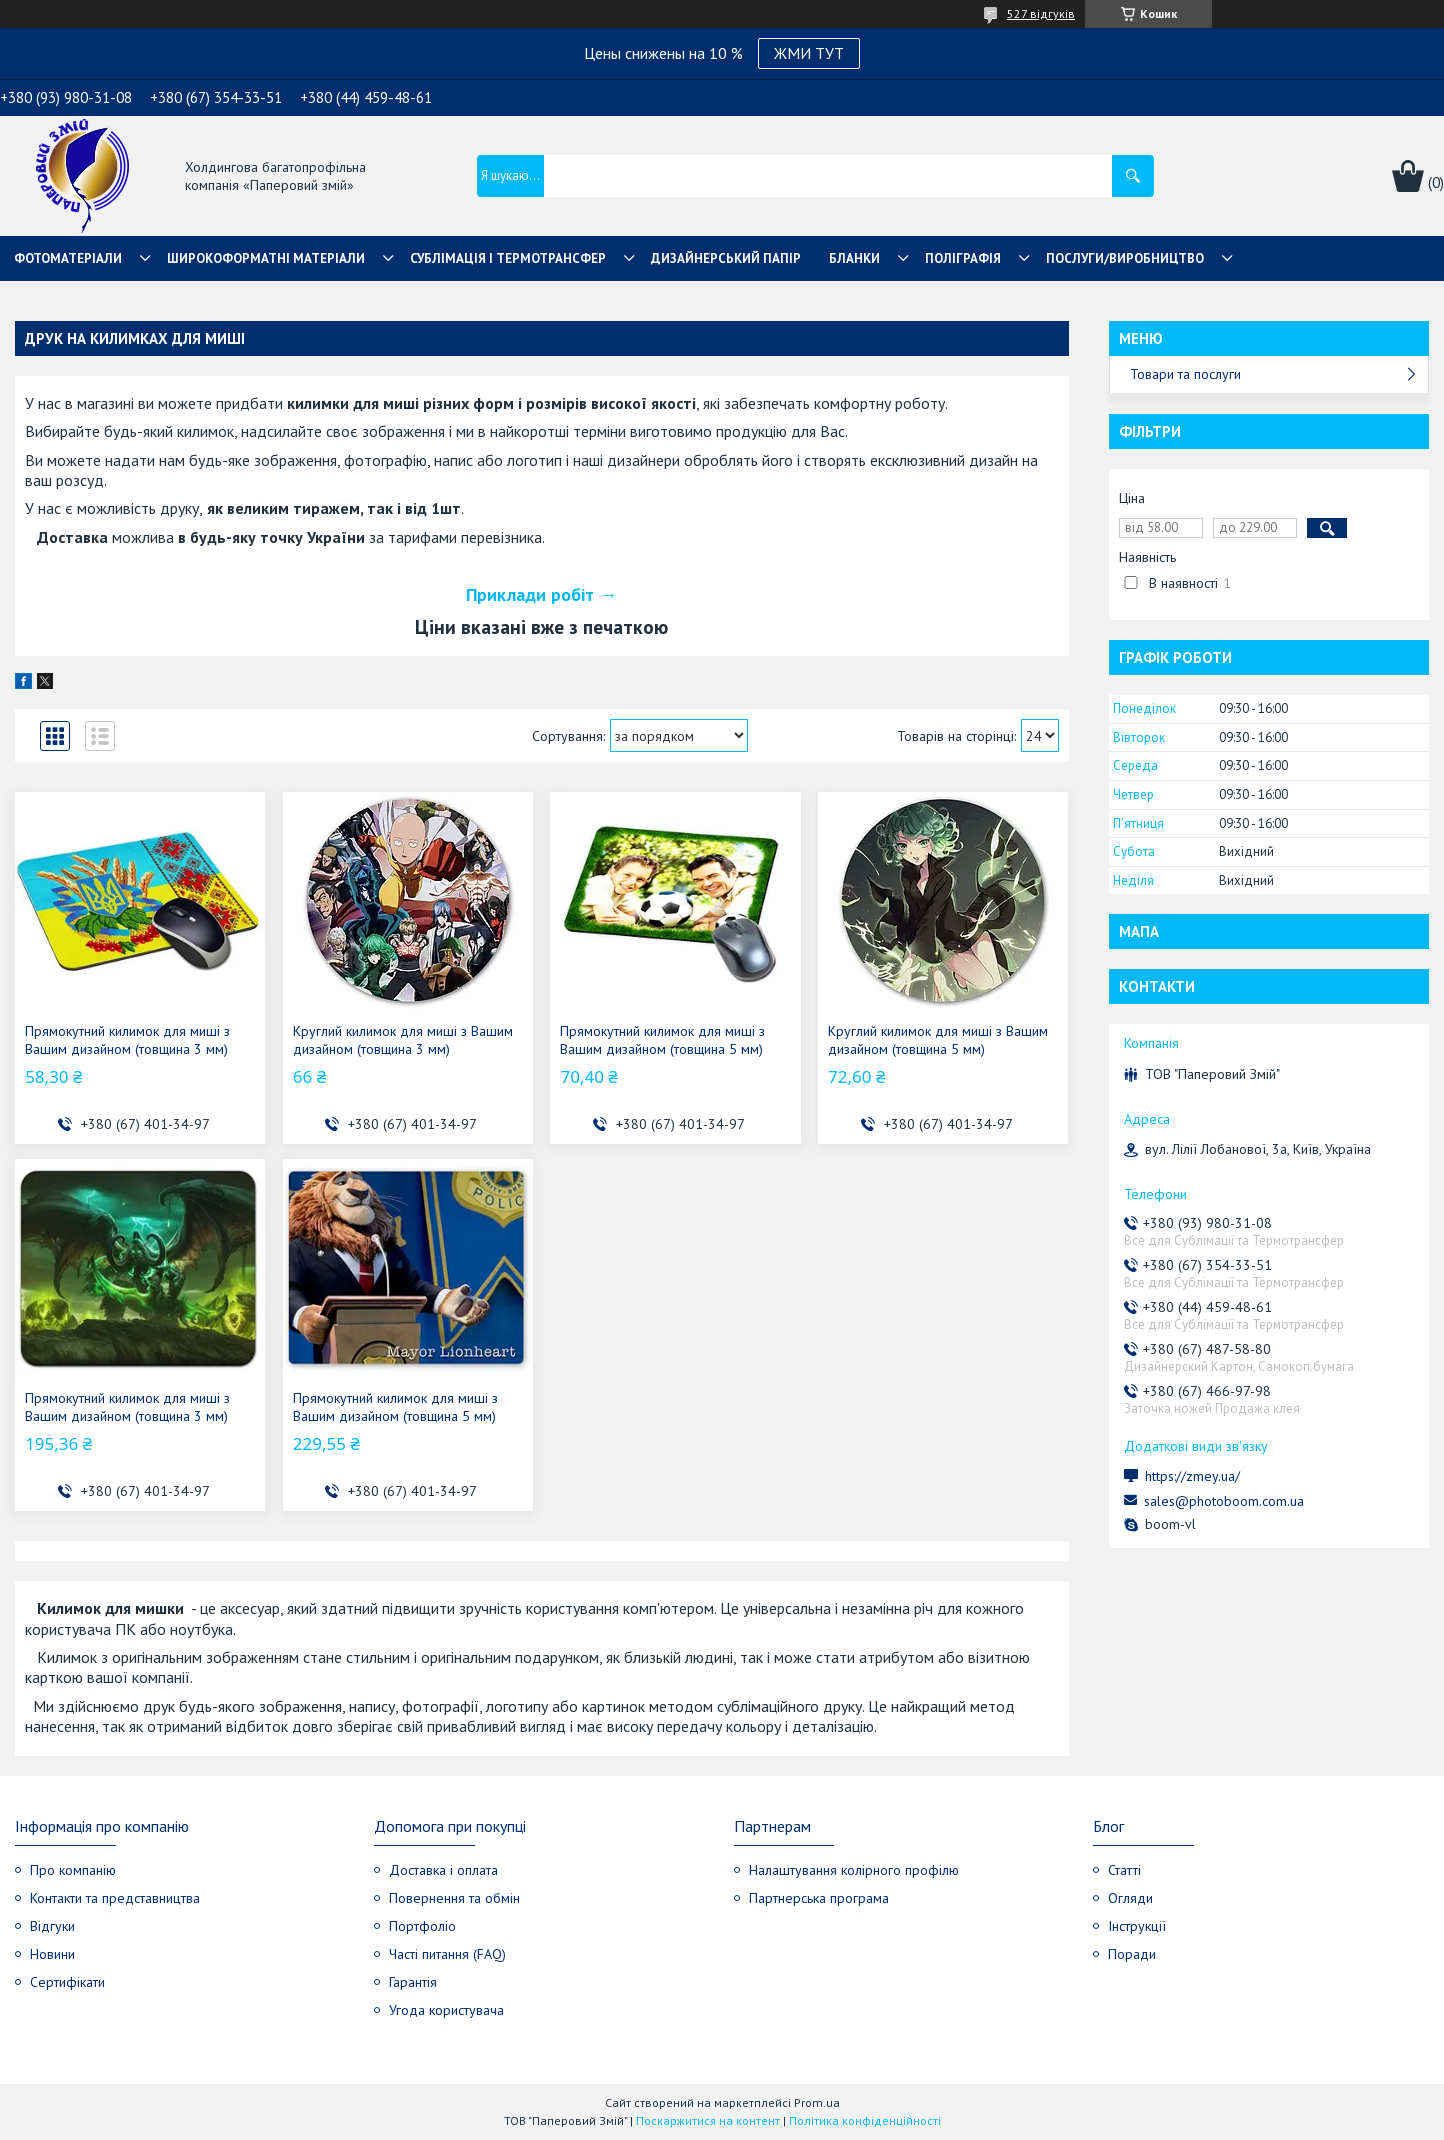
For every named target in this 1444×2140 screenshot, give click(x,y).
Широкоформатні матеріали (266, 258)
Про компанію (73, 1870)
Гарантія (413, 1982)
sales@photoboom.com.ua (1224, 1501)
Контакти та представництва (115, 1898)
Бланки (854, 258)
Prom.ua (817, 2102)
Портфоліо (422, 1926)
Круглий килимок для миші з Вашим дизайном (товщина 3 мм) (403, 1040)
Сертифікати (67, 1982)
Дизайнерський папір (726, 258)
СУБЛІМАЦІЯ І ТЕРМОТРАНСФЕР (508, 258)
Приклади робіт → (541, 594)
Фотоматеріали (68, 258)
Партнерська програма (819, 1898)
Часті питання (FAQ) (447, 1954)
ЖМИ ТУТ (809, 53)
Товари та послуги (1185, 374)
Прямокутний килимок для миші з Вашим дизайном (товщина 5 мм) (662, 1040)
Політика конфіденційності (865, 2120)
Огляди (1130, 1898)
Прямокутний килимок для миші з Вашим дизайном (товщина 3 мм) (127, 1040)
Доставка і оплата (443, 1870)
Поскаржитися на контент (708, 2120)
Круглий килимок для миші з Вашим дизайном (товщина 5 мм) (938, 1040)
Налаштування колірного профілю (854, 1870)
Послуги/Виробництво (1125, 258)
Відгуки (52, 1926)
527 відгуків (1041, 13)
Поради (1132, 1954)
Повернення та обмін (454, 1898)
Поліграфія (963, 258)
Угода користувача (446, 2010)
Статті (1124, 1870)
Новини (52, 1954)
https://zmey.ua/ (1192, 1476)
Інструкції (1137, 1926)
